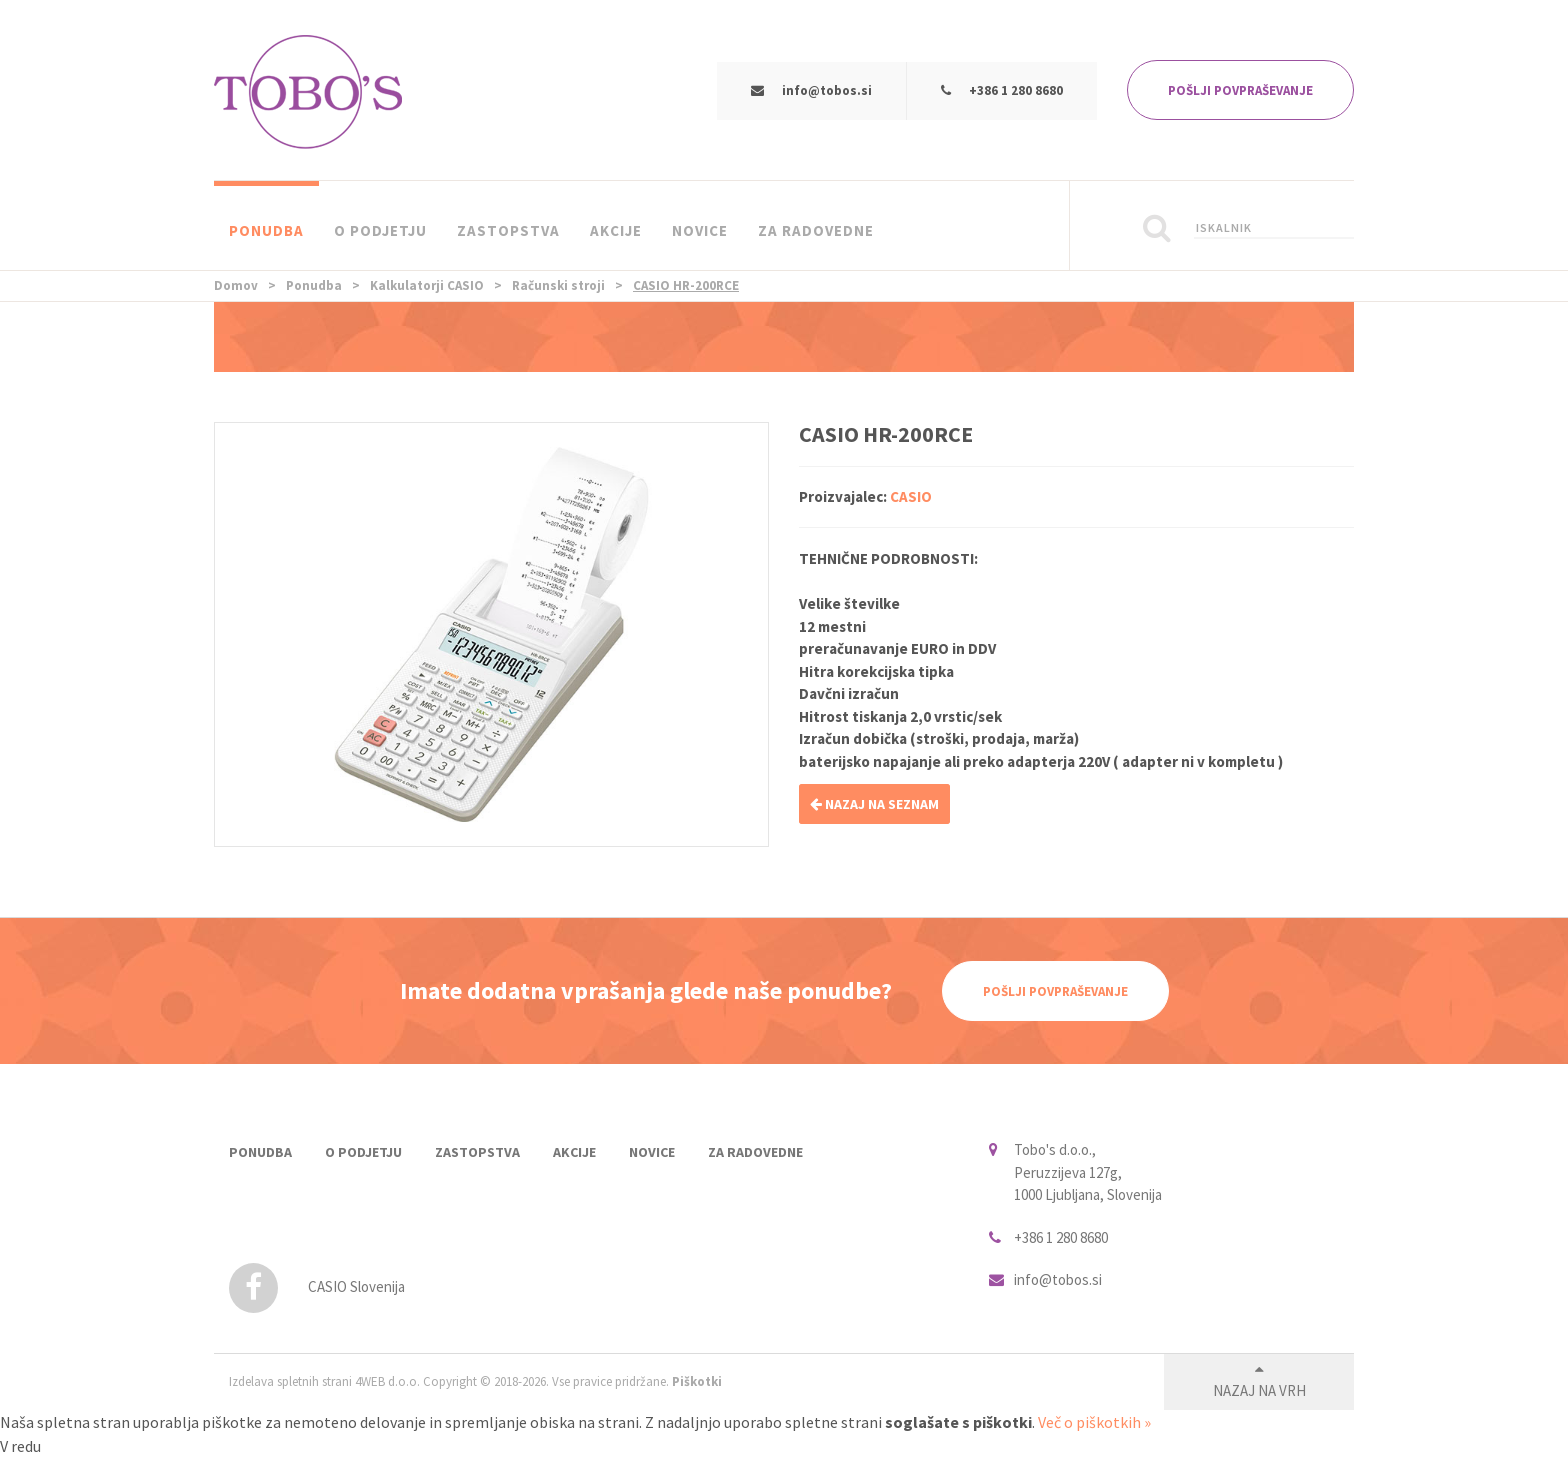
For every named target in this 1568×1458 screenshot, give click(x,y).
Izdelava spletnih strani (290, 1381)
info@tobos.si (827, 90)
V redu (20, 1446)
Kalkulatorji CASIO (427, 285)
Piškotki (697, 1381)
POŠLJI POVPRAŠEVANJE (1240, 90)
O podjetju (380, 230)
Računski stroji (558, 285)
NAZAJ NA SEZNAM (874, 804)
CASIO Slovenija (317, 1286)
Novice (700, 230)
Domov (236, 285)
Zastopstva (508, 230)
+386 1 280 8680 (1016, 90)
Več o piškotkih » (1094, 1422)
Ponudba (266, 230)
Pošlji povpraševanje (1055, 991)
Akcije (616, 230)
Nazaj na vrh (1259, 1390)
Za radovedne (816, 230)
